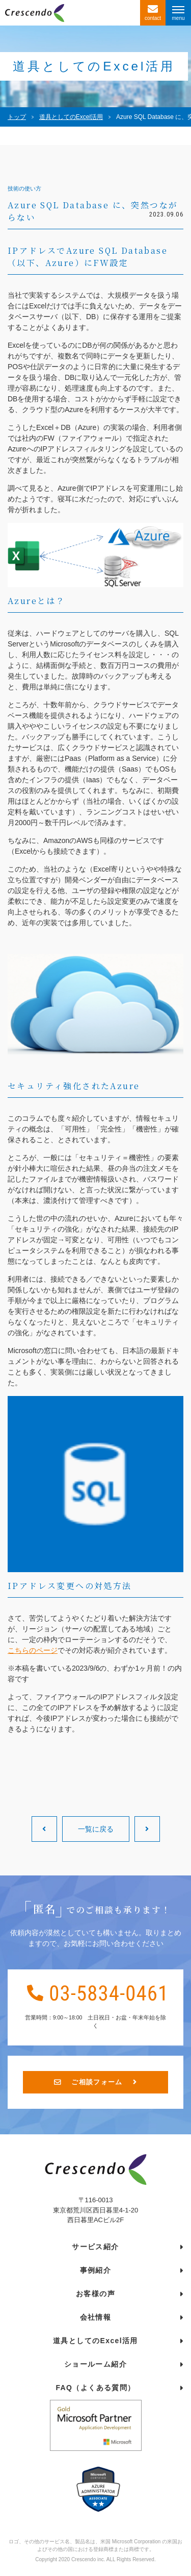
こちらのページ (33, 1650)
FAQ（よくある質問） (95, 2391)
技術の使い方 (24, 188)
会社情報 (96, 2320)
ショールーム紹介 (95, 2367)
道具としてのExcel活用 (95, 2344)
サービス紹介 (95, 2250)
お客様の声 (95, 2297)
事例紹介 (96, 2273)
